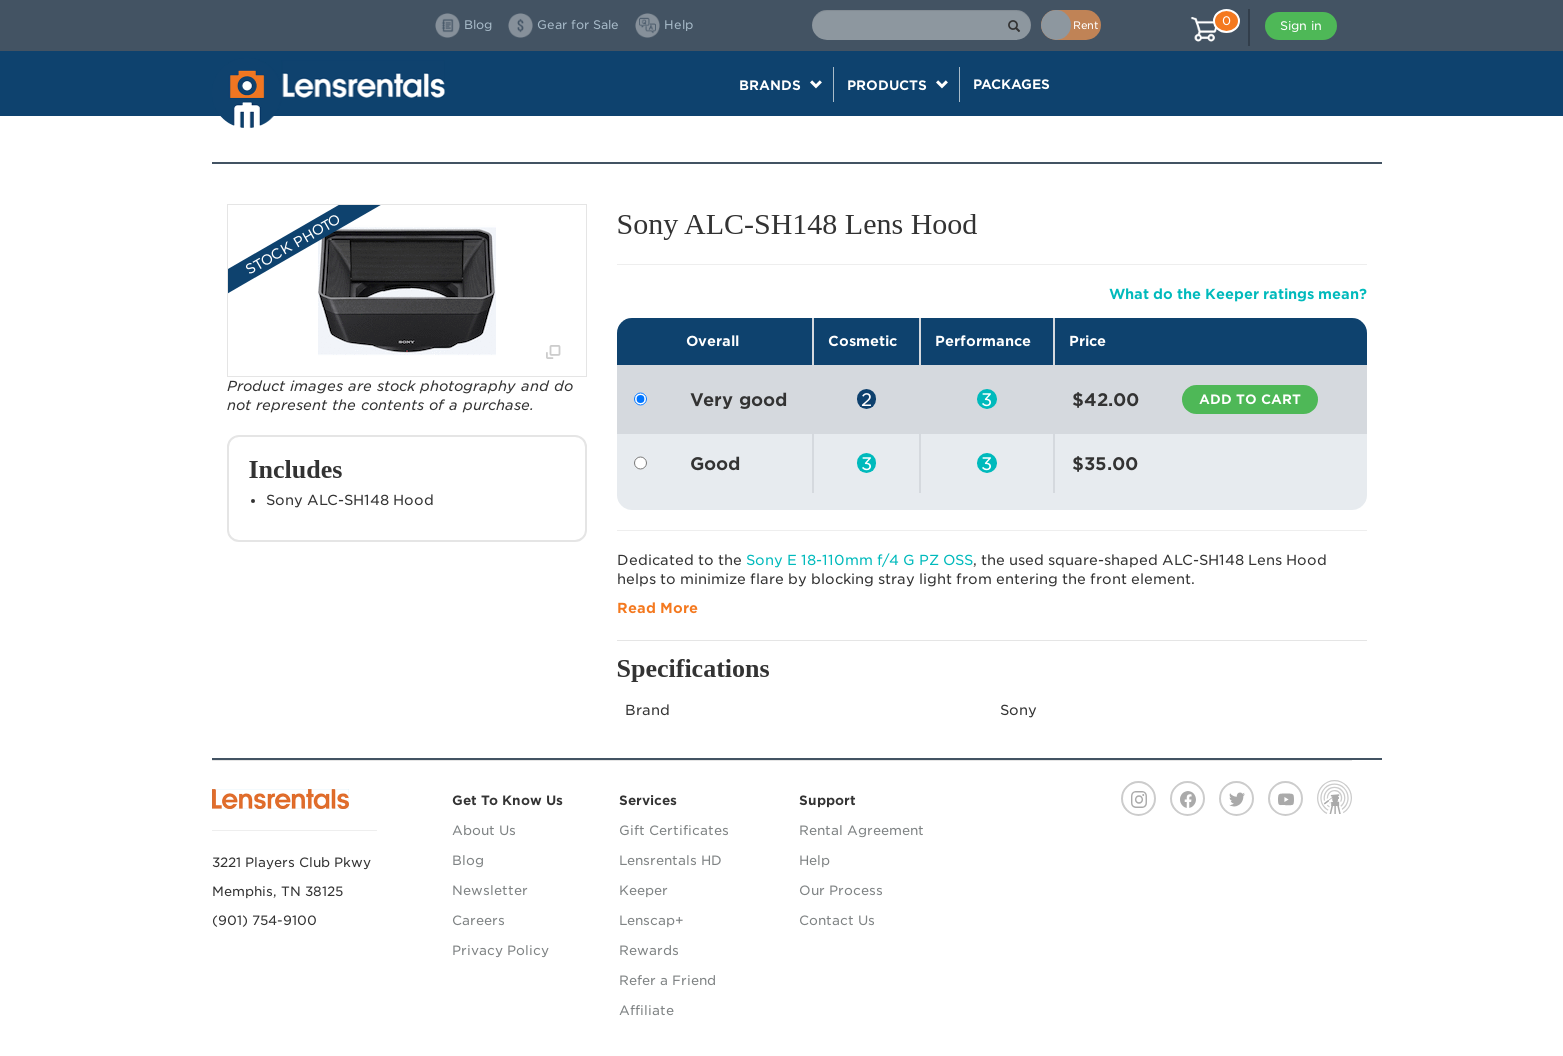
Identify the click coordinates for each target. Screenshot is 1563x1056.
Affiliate (646, 1010)
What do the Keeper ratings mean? (1238, 294)
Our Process (841, 890)
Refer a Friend (667, 980)
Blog (468, 860)
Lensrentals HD (670, 860)
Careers (478, 920)
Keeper (643, 890)
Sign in (1301, 25)
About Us (484, 830)
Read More (657, 608)
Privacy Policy (500, 950)
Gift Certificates (674, 830)
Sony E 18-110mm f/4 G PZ (859, 560)
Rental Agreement (861, 830)
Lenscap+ (651, 920)
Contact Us (837, 920)
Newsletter (490, 890)
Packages (1011, 84)
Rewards (649, 950)
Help (814, 860)
